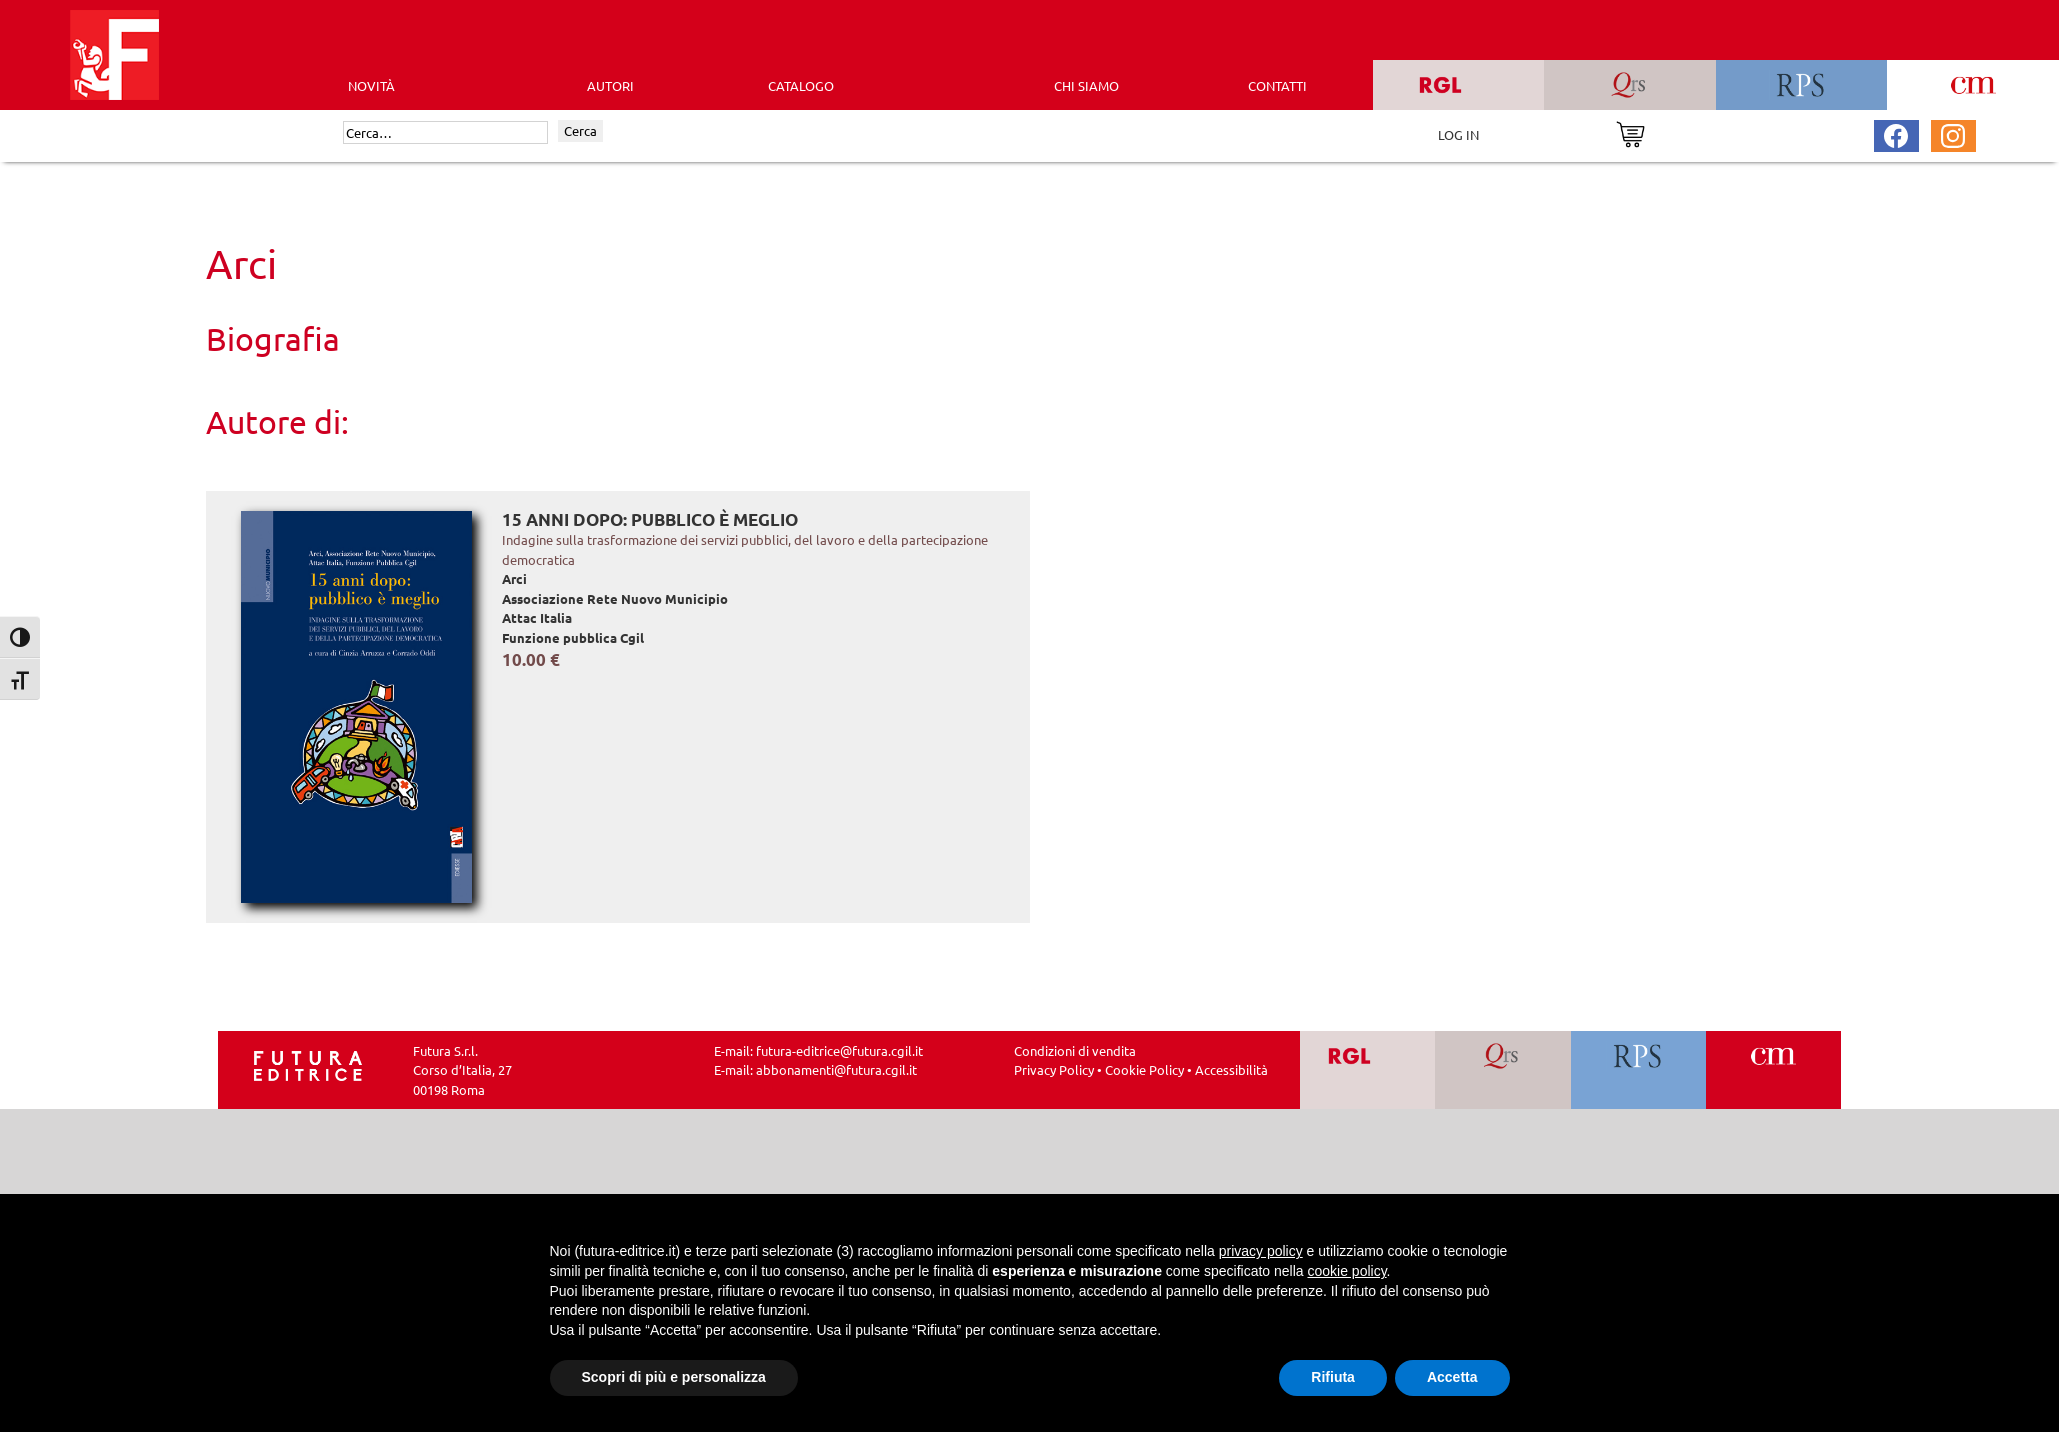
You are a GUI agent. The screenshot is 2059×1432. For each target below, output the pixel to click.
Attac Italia (537, 617)
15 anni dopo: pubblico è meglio (650, 519)
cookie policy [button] (1346, 1271)
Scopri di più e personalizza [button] (674, 1377)
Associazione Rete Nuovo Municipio (615, 598)
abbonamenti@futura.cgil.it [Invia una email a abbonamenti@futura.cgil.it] (836, 1069)
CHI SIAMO (1086, 85)
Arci (514, 578)
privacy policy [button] (1261, 1251)
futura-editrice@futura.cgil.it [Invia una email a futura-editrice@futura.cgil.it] (839, 1050)
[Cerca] (445, 133)
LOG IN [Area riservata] (1458, 134)
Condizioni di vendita (1075, 1050)
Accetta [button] (1452, 1377)
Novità (371, 85)
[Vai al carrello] (1630, 132)
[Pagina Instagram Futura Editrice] (1953, 133)
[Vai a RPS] (1638, 1070)
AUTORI (610, 85)
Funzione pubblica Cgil (573, 637)
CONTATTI (1277, 85)
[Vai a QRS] (1502, 1070)
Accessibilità (1231, 1069)
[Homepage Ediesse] (308, 1063)
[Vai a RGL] (1367, 1070)
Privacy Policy (1054, 1069)
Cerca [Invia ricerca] (580, 130)
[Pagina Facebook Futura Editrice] (1896, 133)
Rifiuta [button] (1333, 1377)
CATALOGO (801, 85)
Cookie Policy (1144, 1069)
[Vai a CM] (1773, 1070)
